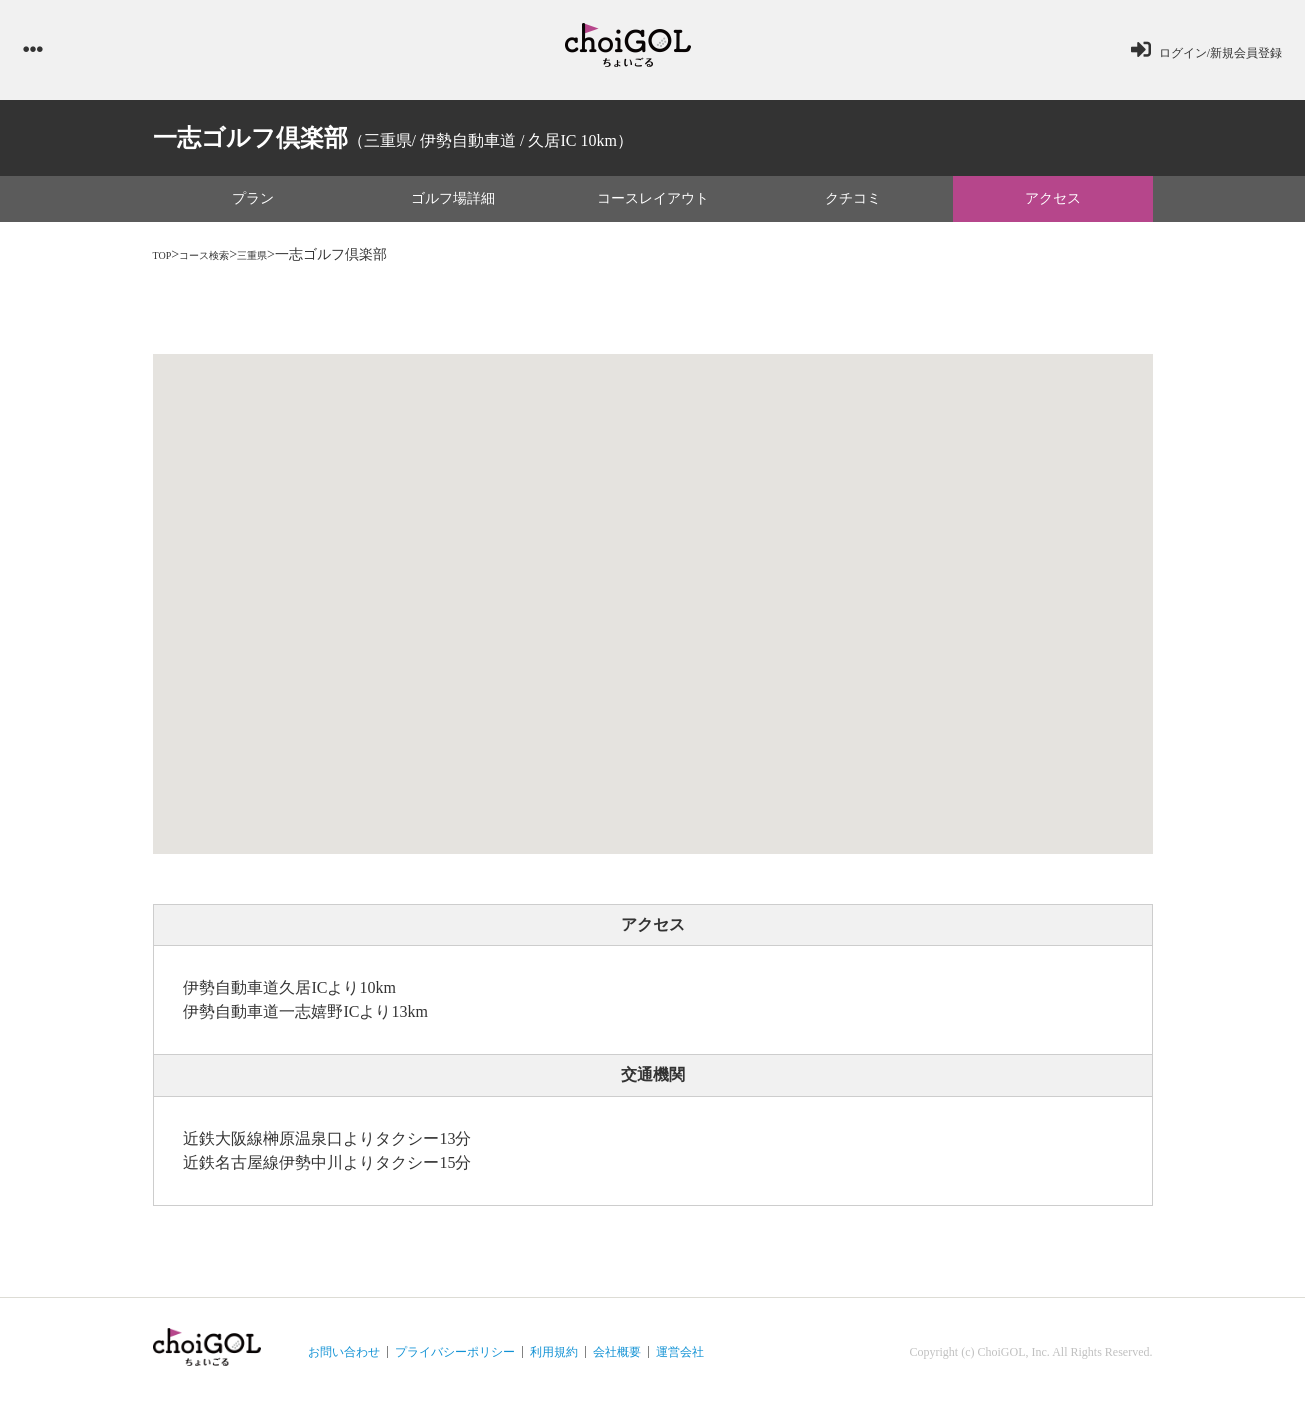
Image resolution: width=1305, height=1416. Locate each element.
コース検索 (222, 264)
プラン (253, 208)
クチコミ (853, 208)
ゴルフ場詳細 (453, 208)
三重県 (286, 264)
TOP (166, 264)
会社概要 (617, 1362)
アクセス (1053, 208)
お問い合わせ (344, 1362)
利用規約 (554, 1362)
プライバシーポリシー (455, 1362)
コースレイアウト (653, 208)
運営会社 (680, 1362)
